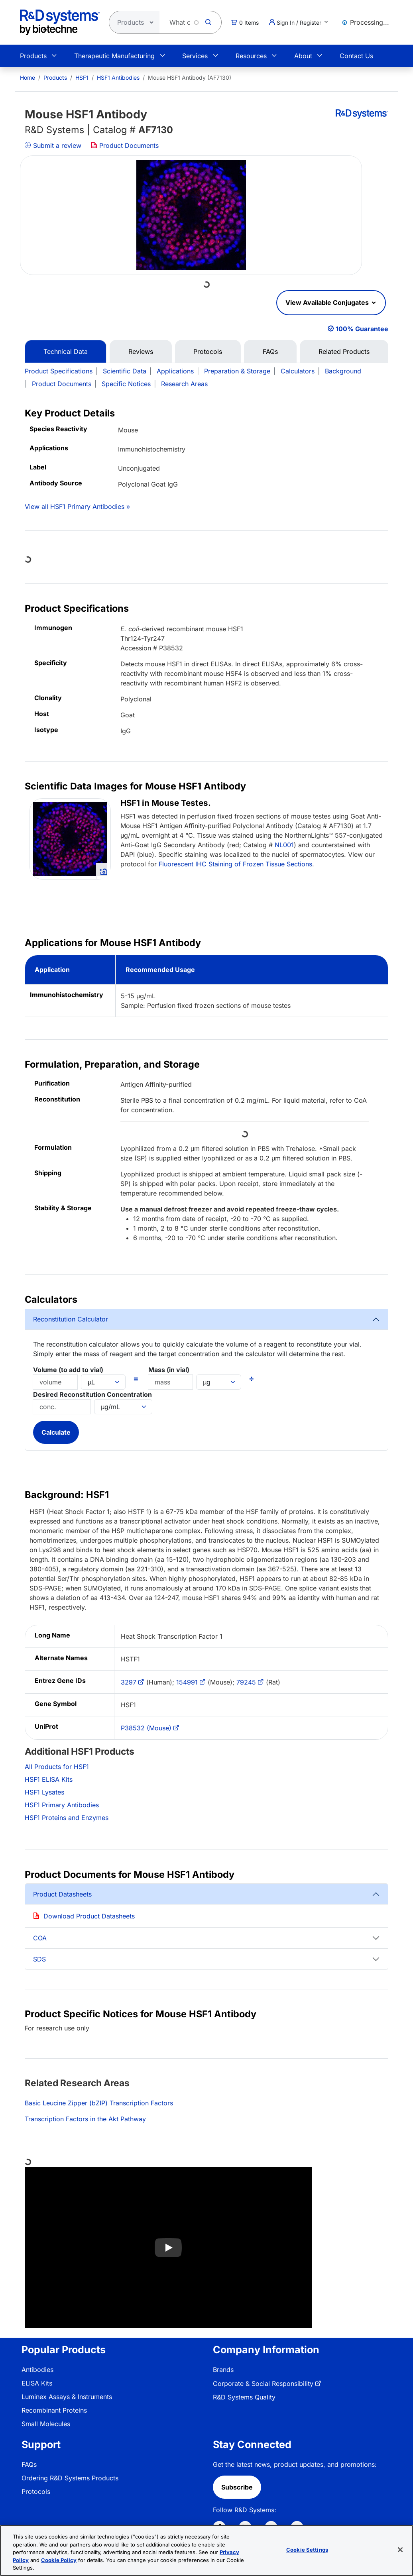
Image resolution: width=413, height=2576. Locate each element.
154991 (187, 1682)
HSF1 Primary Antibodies (62, 1805)
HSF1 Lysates (44, 1792)
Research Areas (184, 384)
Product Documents (125, 145)
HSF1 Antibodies (118, 77)
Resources (251, 56)
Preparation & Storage (237, 371)
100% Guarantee (362, 329)
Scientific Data (124, 371)
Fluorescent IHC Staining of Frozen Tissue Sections (235, 864)
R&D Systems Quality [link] (244, 2397)
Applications (175, 371)
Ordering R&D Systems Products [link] (70, 2478)
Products (33, 56)
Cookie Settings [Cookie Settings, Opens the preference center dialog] (307, 2550)
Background (343, 371)
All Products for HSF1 (57, 1767)
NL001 (284, 845)
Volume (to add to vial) (68, 1370)
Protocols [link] (36, 2492)
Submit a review (53, 145)
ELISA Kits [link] (37, 2383)
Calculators (298, 371)
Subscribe (237, 2487)
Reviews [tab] (140, 351)
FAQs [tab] (270, 351)
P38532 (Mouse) (146, 1728)
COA (40, 1938)
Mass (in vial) (168, 1370)
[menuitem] (27, 77)
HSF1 (81, 77)
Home (27, 77)
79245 (246, 1682)
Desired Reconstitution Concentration (92, 1394)
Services (195, 56)
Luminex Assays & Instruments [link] (67, 2397)
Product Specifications (58, 371)
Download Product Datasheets (89, 1916)
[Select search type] (132, 22)
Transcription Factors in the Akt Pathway (85, 2119)
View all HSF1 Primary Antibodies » (77, 506)
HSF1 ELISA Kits (49, 1779)
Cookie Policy (59, 2560)
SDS (39, 1959)
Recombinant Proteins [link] (54, 2410)
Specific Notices (126, 384)
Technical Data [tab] (65, 351)
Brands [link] (223, 2370)
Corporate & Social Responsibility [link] (263, 2384)
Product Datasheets (62, 1894)
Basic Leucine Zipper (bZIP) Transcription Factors (99, 2103)
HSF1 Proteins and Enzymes (66, 1818)
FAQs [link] (29, 2464)
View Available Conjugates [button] (327, 302)
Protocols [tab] (207, 351)
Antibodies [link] (37, 2370)
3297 (128, 1682)
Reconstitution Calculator (70, 1319)
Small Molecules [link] (46, 2424)
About (303, 56)
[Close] (400, 2549)
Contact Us (356, 56)
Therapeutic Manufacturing (114, 56)
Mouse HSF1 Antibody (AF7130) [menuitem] (189, 77)
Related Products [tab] (344, 351)
